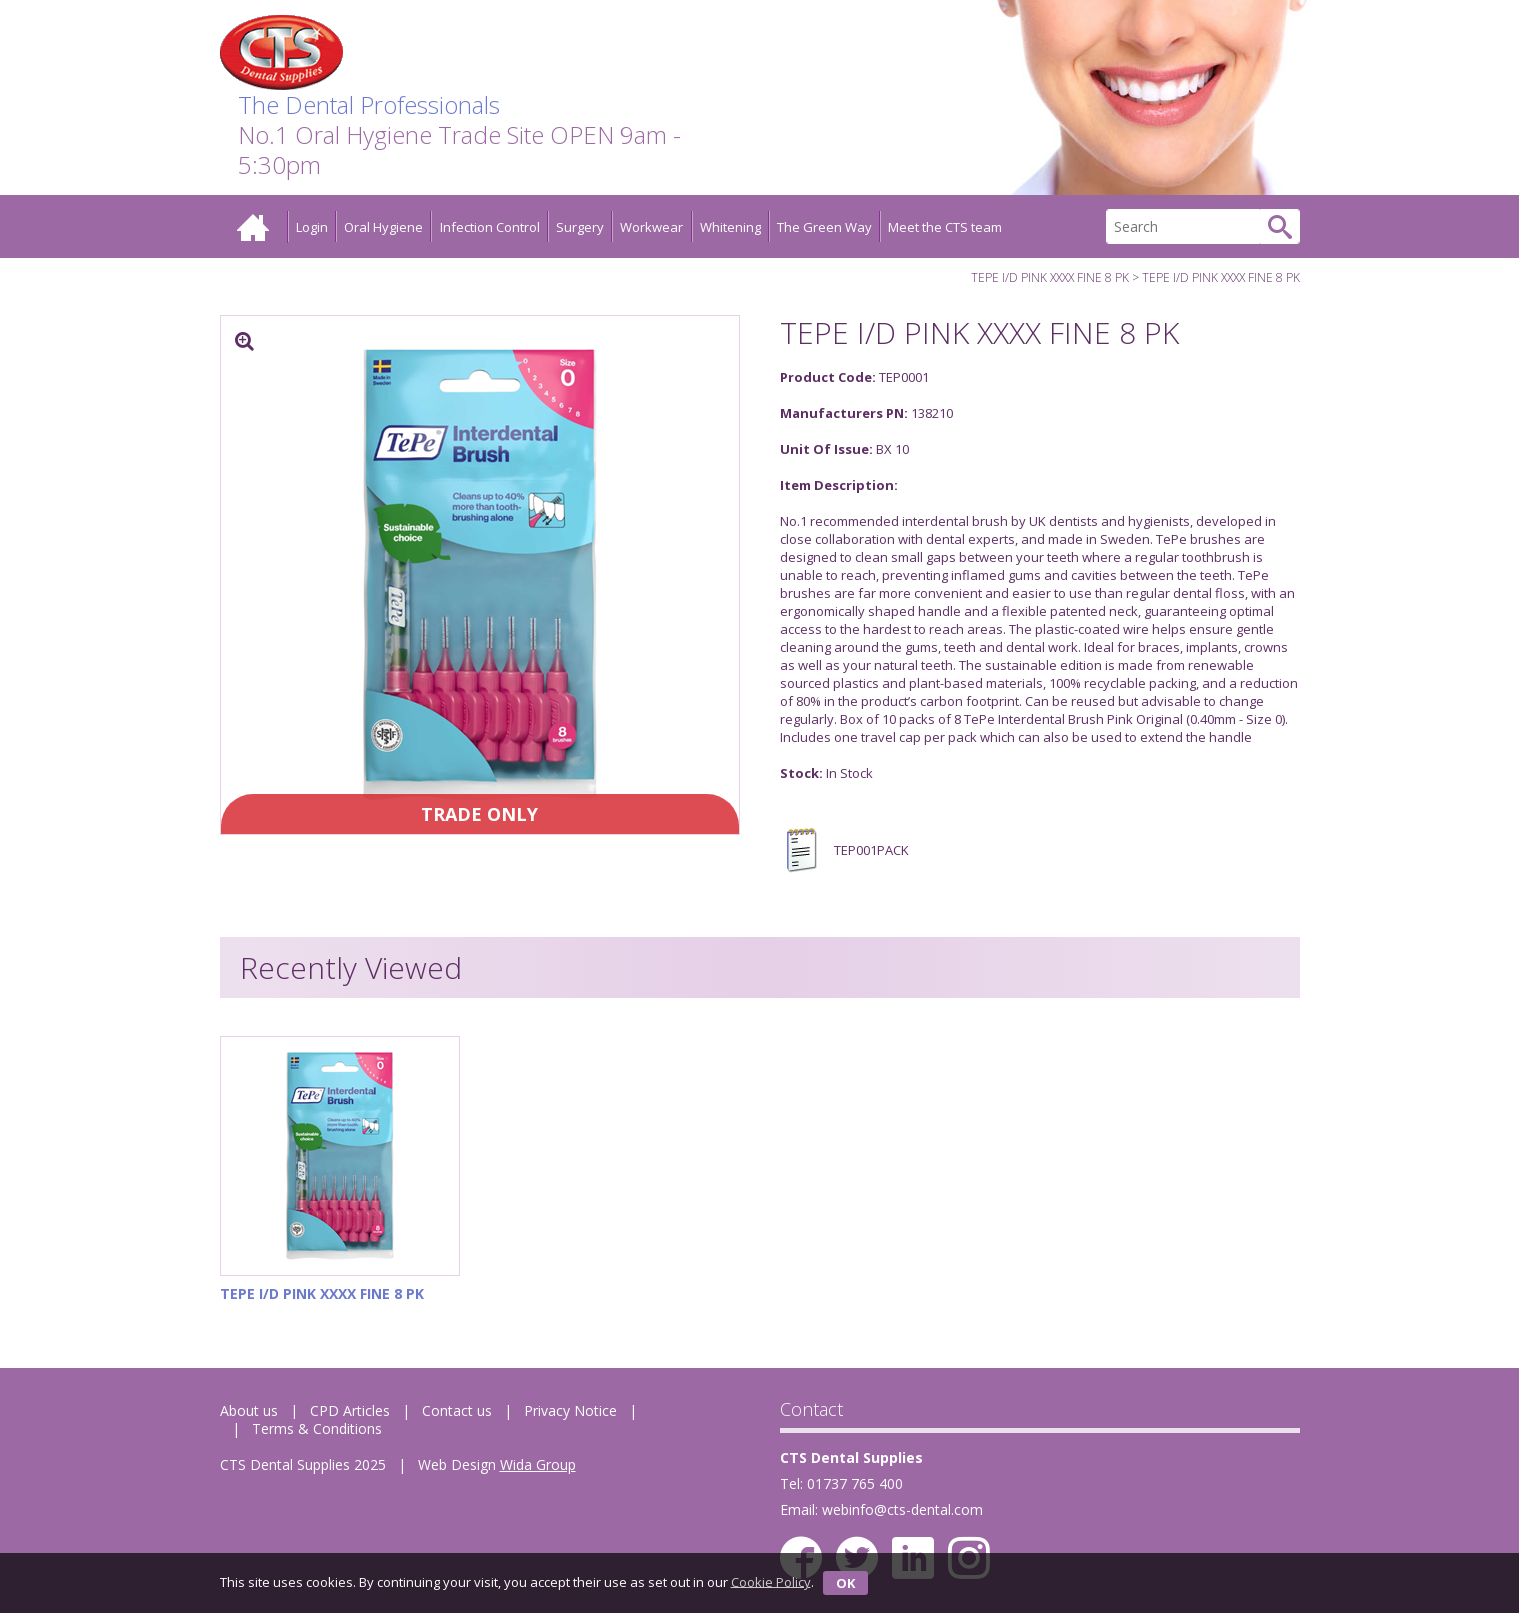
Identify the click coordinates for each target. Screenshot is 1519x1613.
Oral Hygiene (383, 227)
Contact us (457, 1410)
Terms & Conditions (317, 1428)
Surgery (580, 227)
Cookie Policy (771, 1581)
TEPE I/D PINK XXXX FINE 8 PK (1050, 277)
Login (312, 227)
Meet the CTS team (945, 227)
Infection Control (490, 227)
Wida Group (538, 1464)
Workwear (651, 227)
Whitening (730, 227)
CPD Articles (350, 1410)
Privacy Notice (570, 1410)
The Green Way (824, 227)
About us (249, 1410)
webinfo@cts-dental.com (902, 1509)
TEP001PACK (844, 850)
